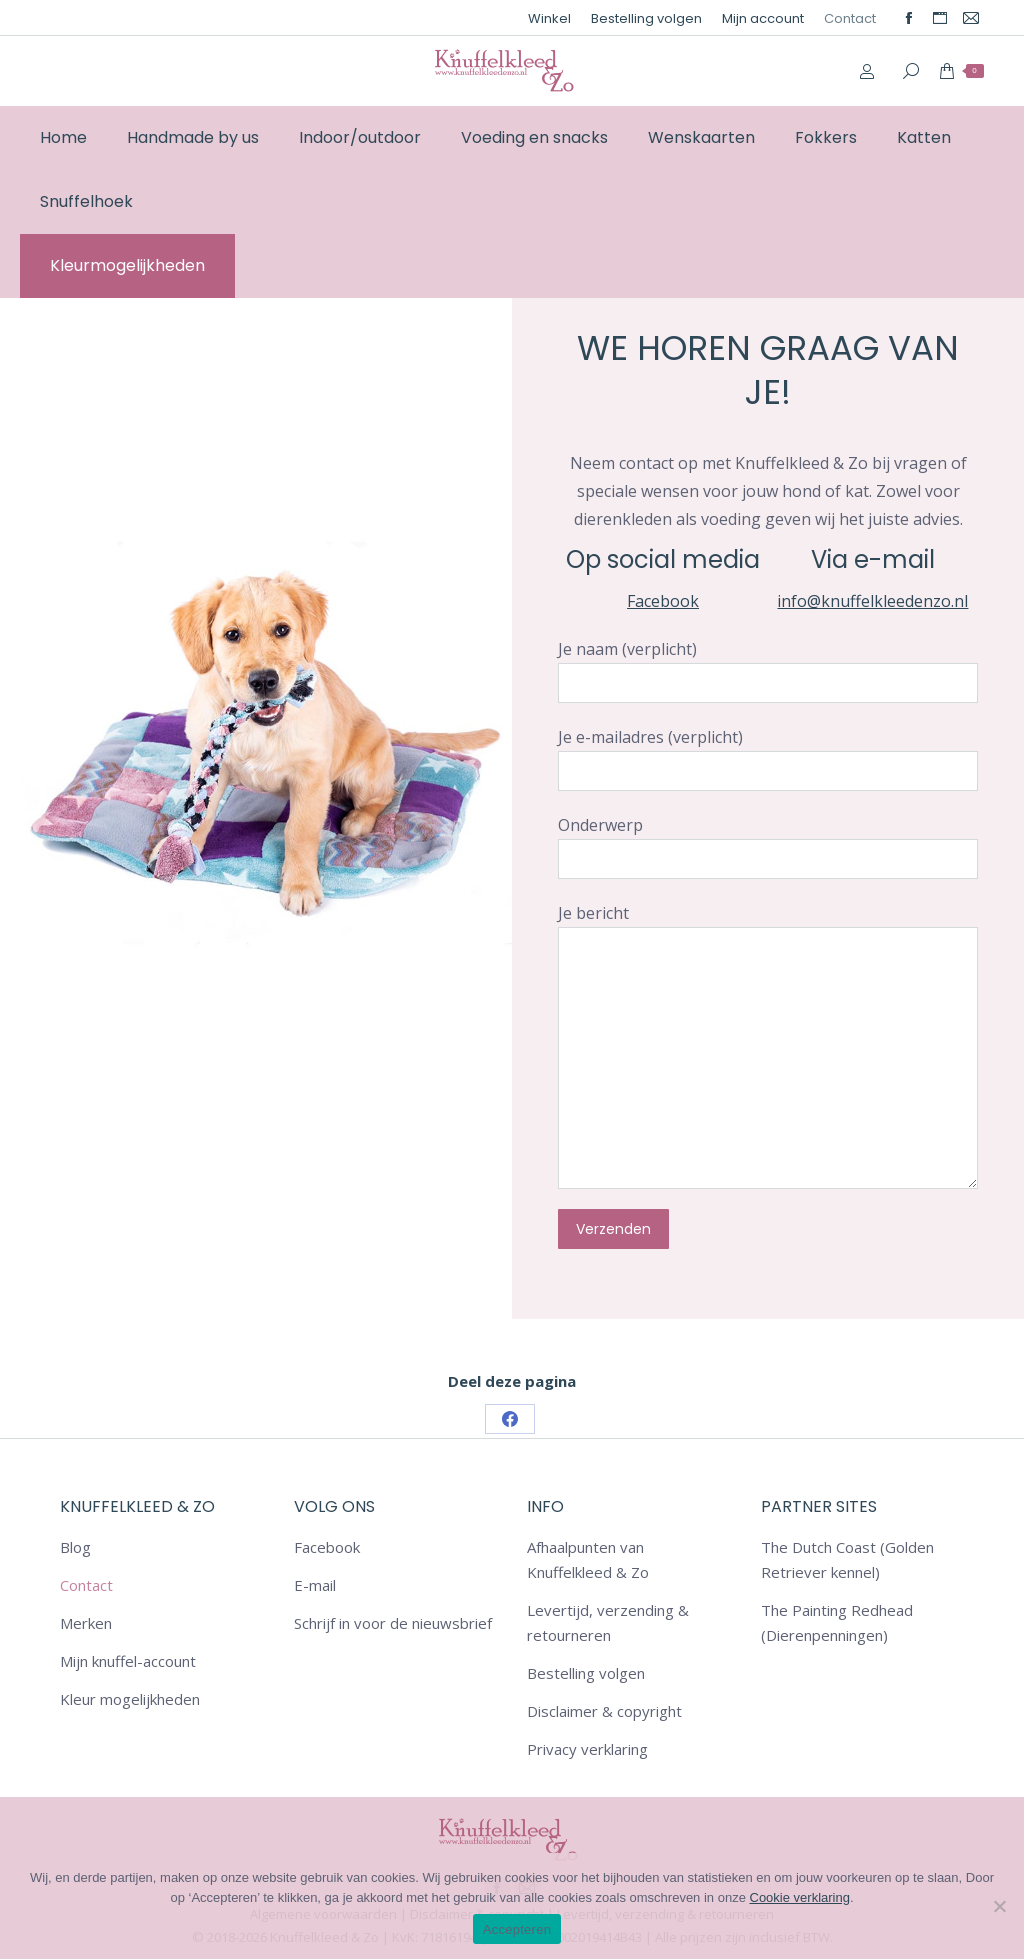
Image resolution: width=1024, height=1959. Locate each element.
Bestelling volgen (586, 1673)
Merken (86, 1623)
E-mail (315, 1585)
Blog (75, 1547)
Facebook (663, 601)
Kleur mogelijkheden (130, 1699)
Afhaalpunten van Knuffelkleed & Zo (588, 1559)
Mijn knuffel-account (128, 1661)
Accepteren (517, 1929)
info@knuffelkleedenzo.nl (872, 601)
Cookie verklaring (800, 1897)
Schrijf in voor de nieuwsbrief (393, 1623)
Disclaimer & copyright (604, 1711)
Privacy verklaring (587, 1749)
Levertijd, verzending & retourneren (608, 1622)
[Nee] (999, 1906)
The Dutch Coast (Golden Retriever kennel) (847, 1559)
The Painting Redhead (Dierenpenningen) (837, 1622)
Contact (86, 1585)
